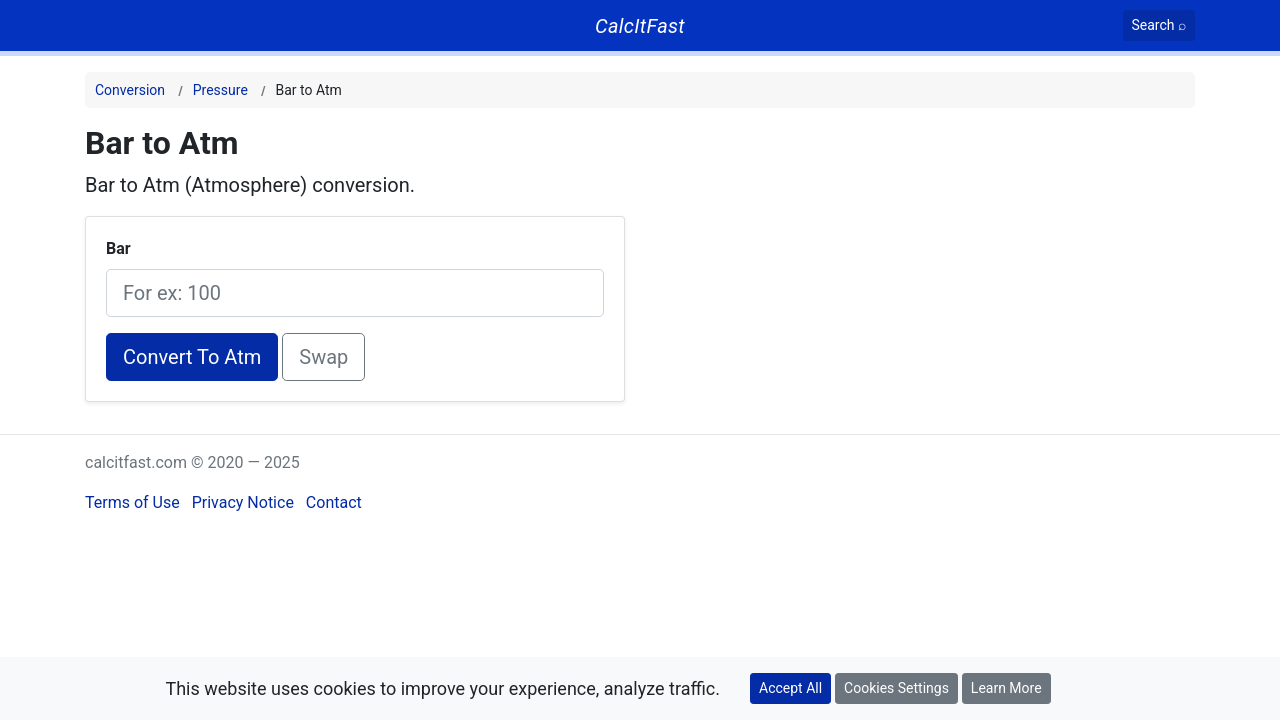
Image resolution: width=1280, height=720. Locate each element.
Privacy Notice (243, 502)
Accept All (790, 688)
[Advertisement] (972, 264)
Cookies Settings (896, 688)
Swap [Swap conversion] (323, 357)
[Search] (1159, 25)
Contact (334, 502)
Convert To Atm (192, 357)
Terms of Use (132, 502)
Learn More (1006, 688)
